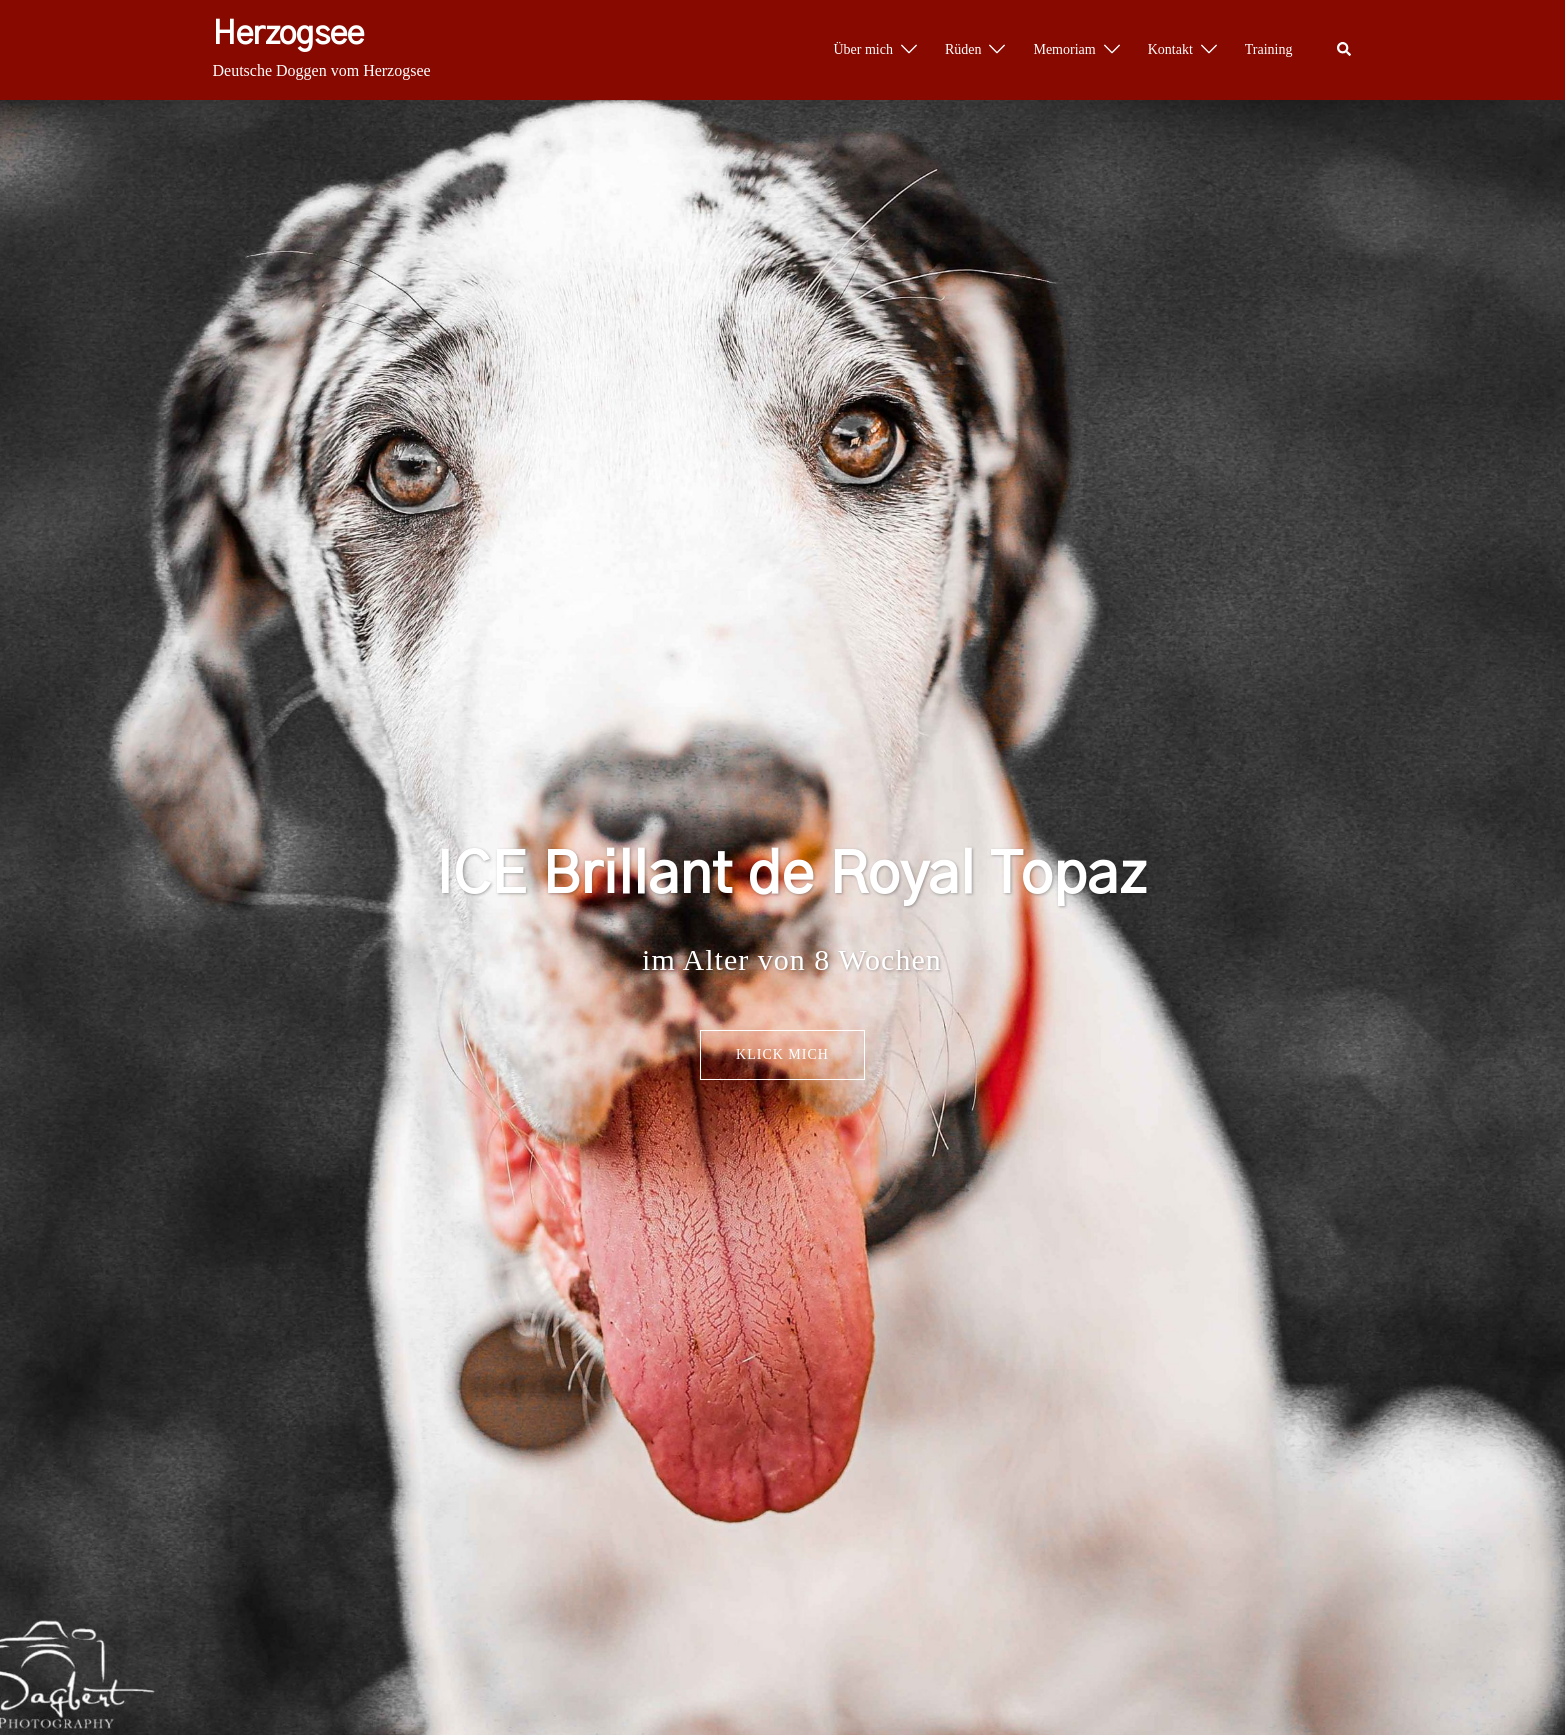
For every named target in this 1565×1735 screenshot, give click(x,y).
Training (1269, 49)
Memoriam (1064, 49)
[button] (1345, 50)
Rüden (963, 49)
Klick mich (782, 1054)
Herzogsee (288, 34)
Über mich (862, 49)
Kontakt (1170, 49)
